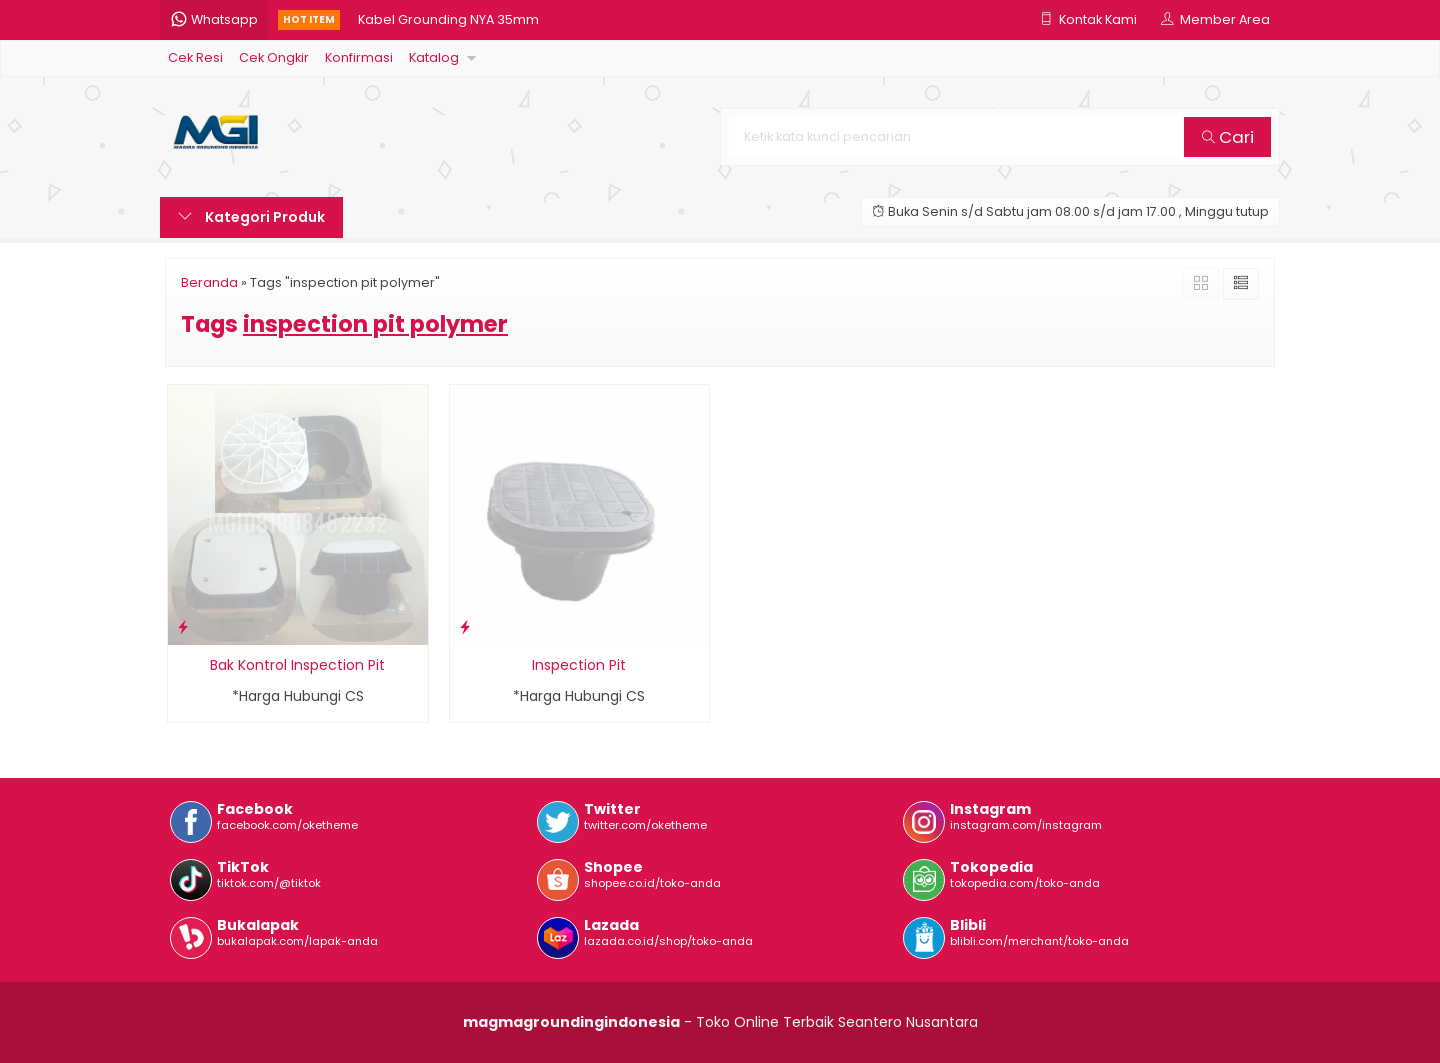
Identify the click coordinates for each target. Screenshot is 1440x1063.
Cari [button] (1228, 137)
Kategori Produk (251, 217)
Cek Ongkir (274, 57)
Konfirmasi (359, 57)
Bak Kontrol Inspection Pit (297, 665)
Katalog (434, 57)
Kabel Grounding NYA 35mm (448, 19)
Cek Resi (195, 57)
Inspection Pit (579, 665)
